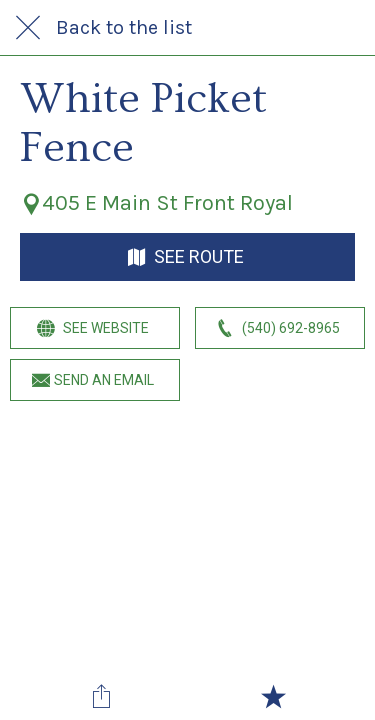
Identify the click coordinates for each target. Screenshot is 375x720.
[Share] (102, 696)
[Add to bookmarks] (273, 696)
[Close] (28, 28)
